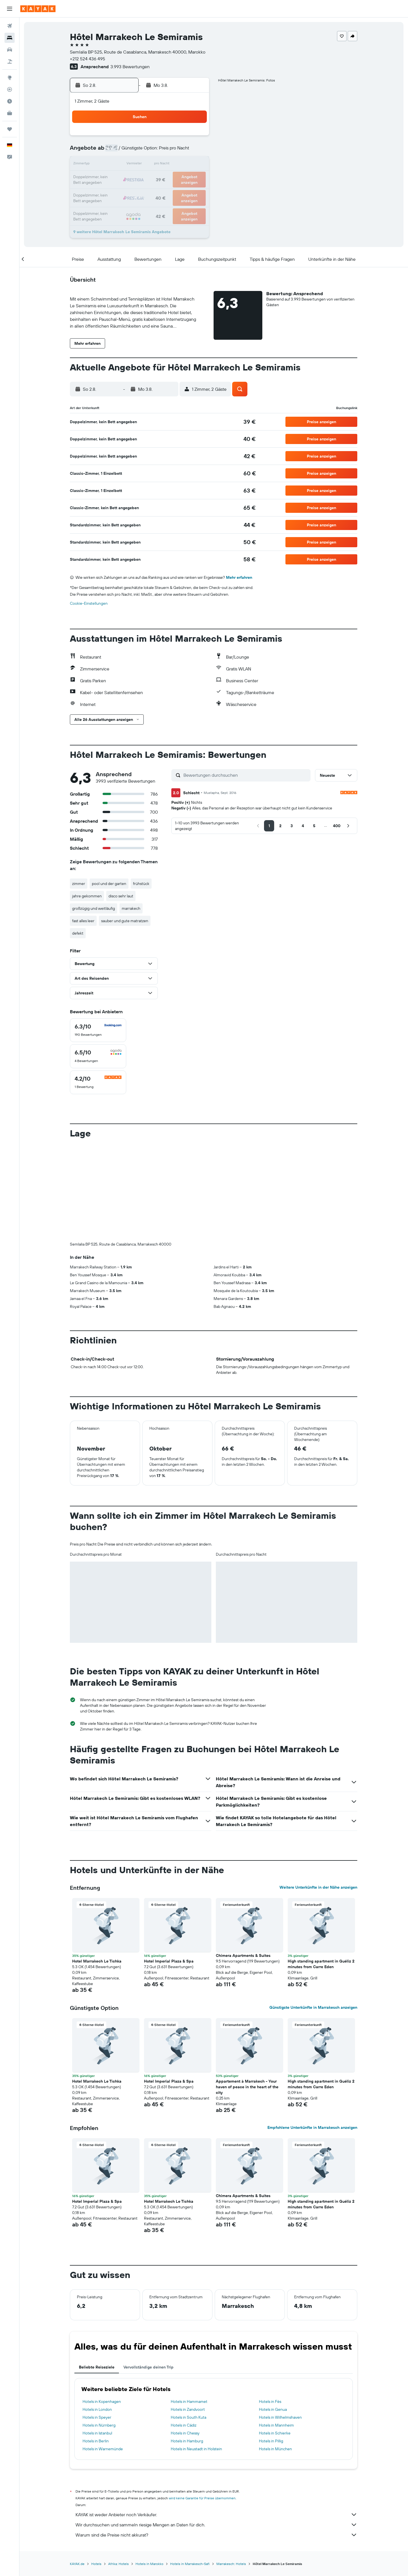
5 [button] (140, 151)
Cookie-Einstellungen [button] (89, 603)
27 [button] (154, 192)
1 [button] (181, 137)
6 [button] (154, 151)
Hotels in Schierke (275, 2433)
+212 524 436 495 (87, 58)
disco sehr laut (121, 896)
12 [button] (141, 164)
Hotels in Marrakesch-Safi (190, 2564)
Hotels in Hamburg (187, 2440)
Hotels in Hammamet (189, 2401)
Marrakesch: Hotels (231, 2564)
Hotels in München (275, 2448)
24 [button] (113, 192)
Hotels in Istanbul (97, 2433)
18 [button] (127, 178)
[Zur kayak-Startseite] (38, 8)
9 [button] (195, 151)
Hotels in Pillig (271, 2440)
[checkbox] (98, 1030)
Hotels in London (97, 2409)
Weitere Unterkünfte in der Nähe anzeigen (319, 1887)
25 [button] (127, 192)
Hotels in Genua (273, 2409)
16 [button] (195, 164)
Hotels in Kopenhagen (102, 2401)
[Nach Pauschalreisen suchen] (9, 61)
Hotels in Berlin (96, 2440)
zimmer (78, 883)
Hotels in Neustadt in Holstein (196, 2448)
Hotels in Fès (270, 2401)
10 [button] (113, 164)
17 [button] (114, 178)
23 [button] (194, 178)
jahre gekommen (87, 896)
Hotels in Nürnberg (99, 2425)
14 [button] (168, 164)
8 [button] (181, 151)
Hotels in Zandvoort (188, 2409)
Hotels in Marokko (150, 2564)
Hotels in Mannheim (276, 2425)
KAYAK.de (77, 2564)
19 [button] (141, 178)
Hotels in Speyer (97, 2417)
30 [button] (195, 192)
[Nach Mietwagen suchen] (9, 49)
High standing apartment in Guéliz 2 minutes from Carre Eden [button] (321, 1964)
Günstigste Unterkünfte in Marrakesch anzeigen (314, 2007)
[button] (9, 9)
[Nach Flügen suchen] (9, 26)
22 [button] (181, 178)
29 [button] (181, 192)
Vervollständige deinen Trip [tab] (149, 2367)
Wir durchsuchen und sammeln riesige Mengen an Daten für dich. (217, 2524)
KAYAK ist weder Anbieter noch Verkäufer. (217, 2514)
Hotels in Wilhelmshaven (280, 2417)
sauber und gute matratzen (124, 920)
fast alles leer (83, 920)
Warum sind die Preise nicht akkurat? (217, 2534)
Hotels (97, 2564)
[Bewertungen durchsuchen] (246, 775)
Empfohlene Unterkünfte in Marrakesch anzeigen (313, 2127)
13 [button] (154, 164)
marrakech (131, 908)
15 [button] (181, 164)
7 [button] (168, 151)
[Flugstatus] (9, 89)
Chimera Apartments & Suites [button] (243, 1955)
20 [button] (154, 178)
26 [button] (140, 192)
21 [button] (168, 178)
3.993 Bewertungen (130, 66)
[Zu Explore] (9, 77)
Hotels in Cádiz (183, 2425)
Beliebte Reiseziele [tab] (97, 2367)
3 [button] (113, 151)
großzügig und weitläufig (93, 908)
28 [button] (167, 192)
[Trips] (9, 129)
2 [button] (195, 137)
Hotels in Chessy (185, 2433)
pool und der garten (109, 883)
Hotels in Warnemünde (103, 2448)
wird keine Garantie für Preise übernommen (202, 2498)
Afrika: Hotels (118, 2564)
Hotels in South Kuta (188, 2417)
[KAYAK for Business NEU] (9, 113)
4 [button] (127, 151)
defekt (78, 933)
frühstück (141, 883)
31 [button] (114, 205)
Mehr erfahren (239, 577)
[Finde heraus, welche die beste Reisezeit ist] (9, 101)
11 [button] (127, 164)
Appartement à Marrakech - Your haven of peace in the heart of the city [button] (247, 2087)
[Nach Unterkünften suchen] (9, 37)
